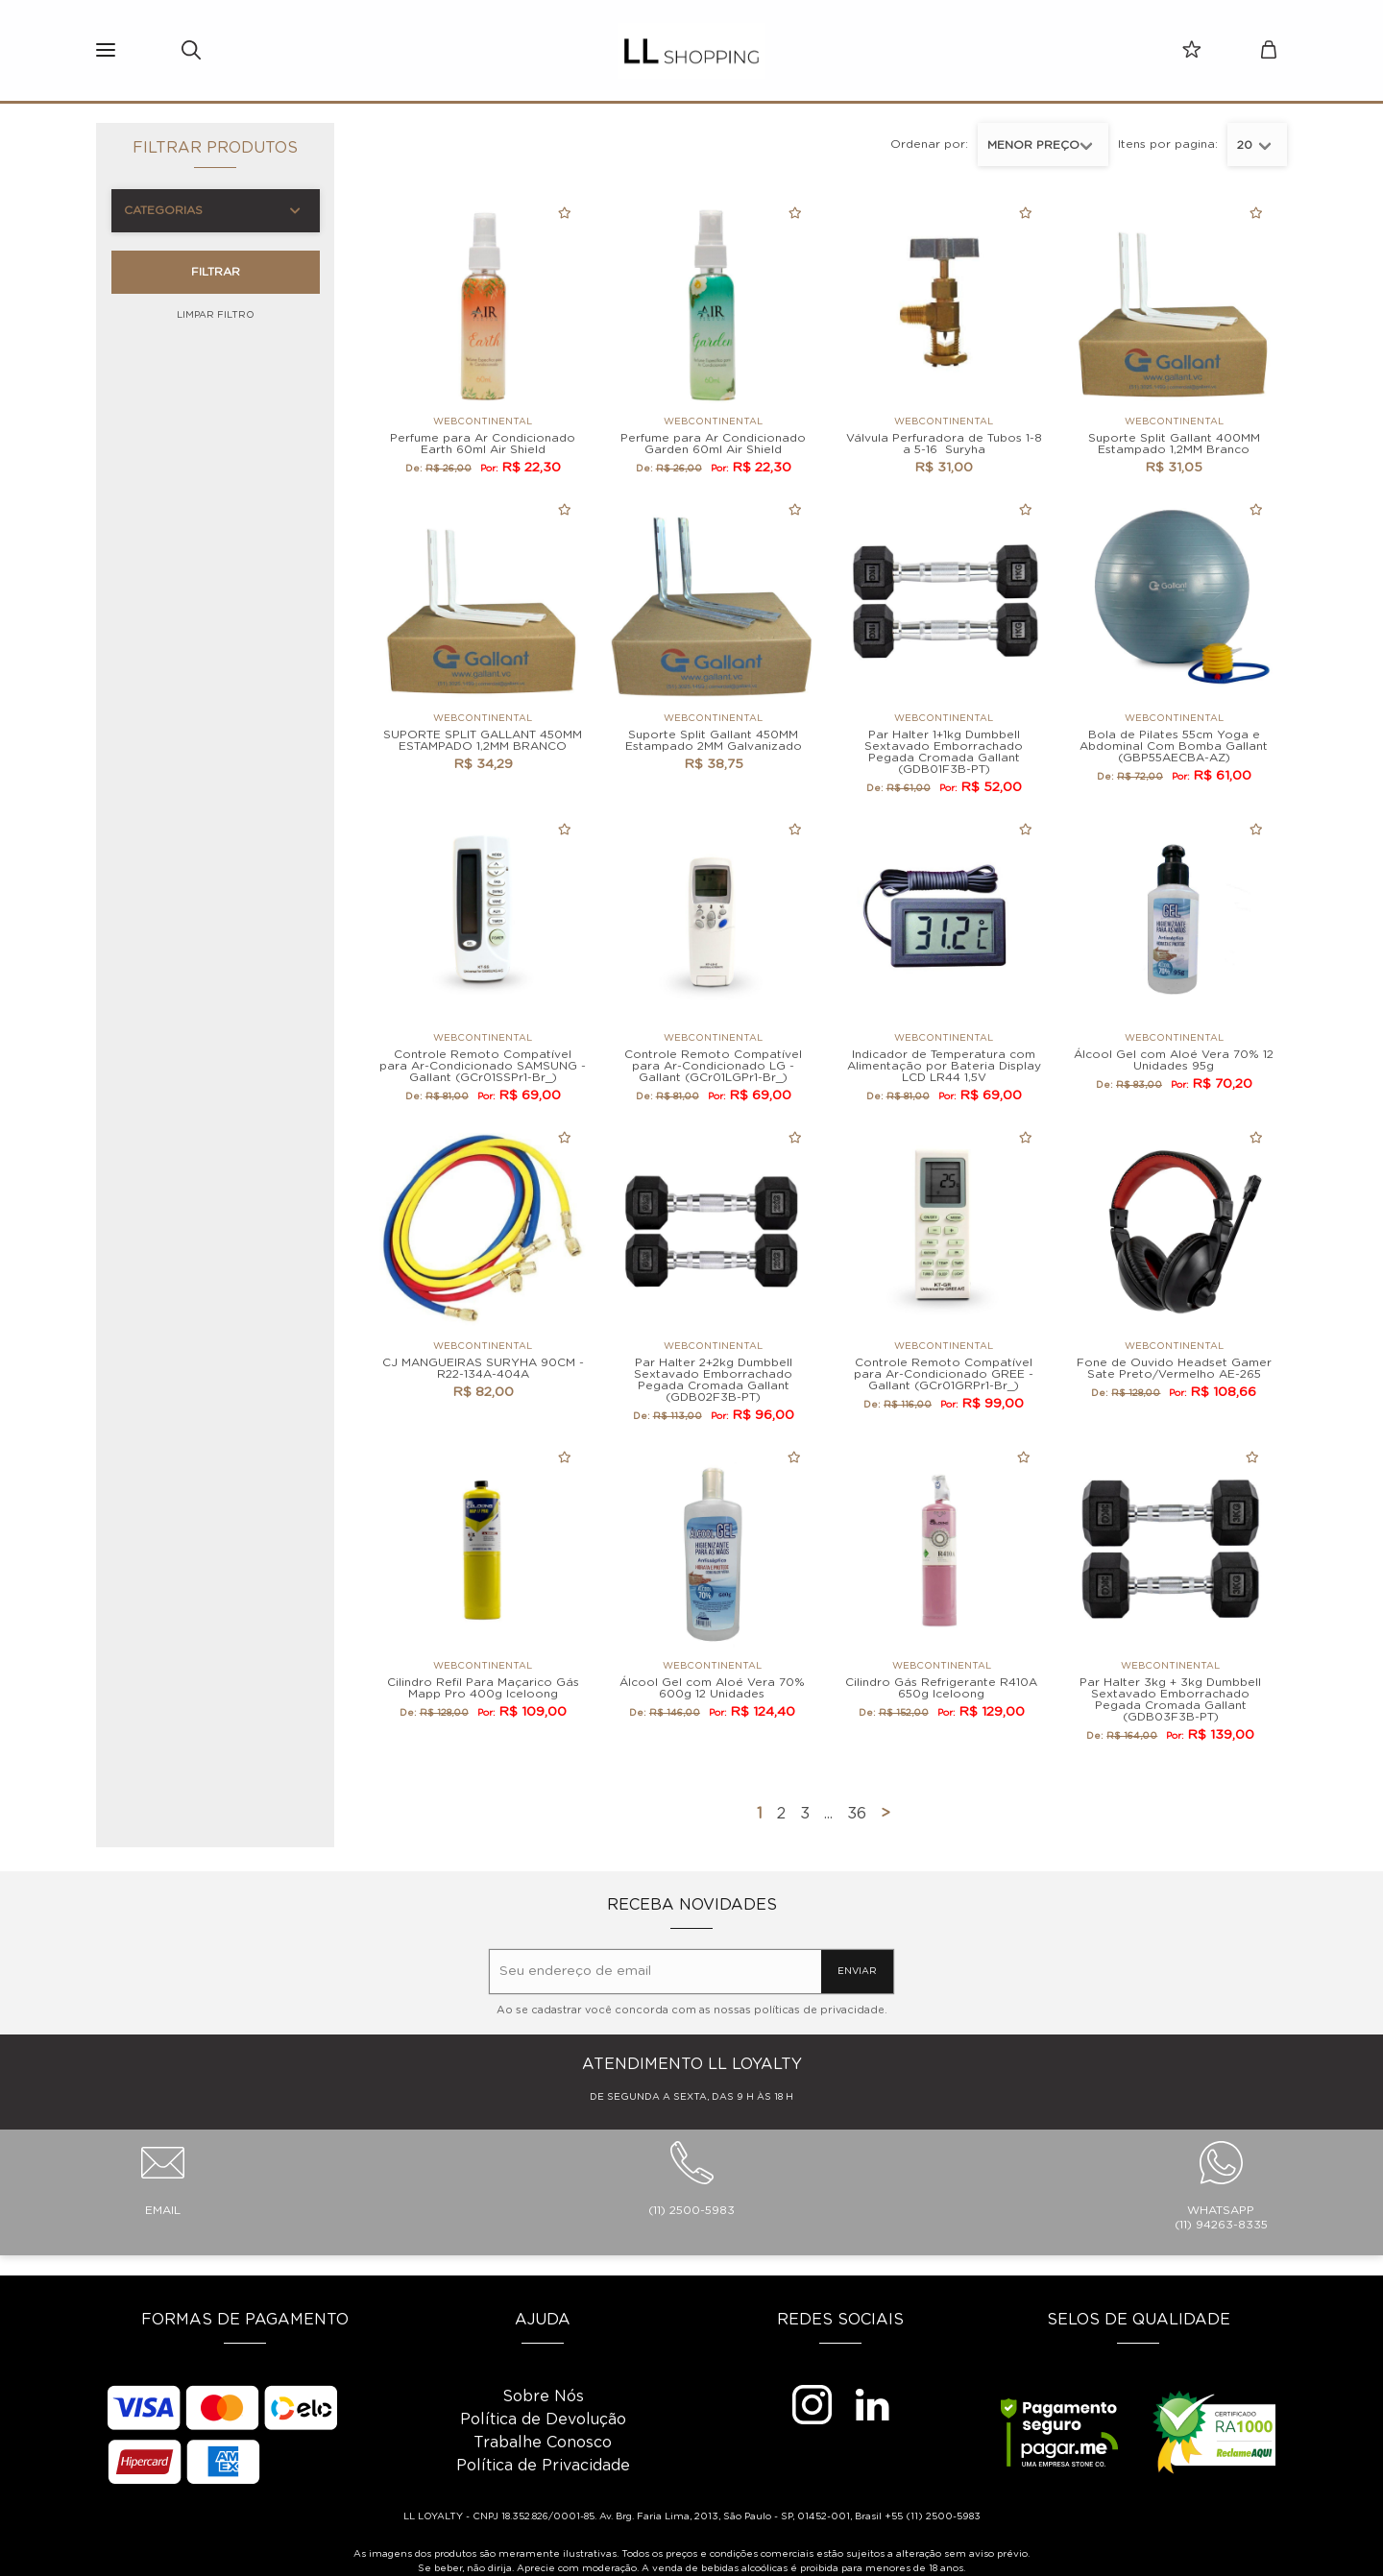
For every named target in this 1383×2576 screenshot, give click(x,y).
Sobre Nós (543, 2396)
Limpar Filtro (216, 315)
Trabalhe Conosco (542, 2442)
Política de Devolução (543, 2419)
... (828, 1813)
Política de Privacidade (543, 2465)
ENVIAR (857, 1971)
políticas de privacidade (819, 2010)
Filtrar (215, 271)
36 (856, 1813)
